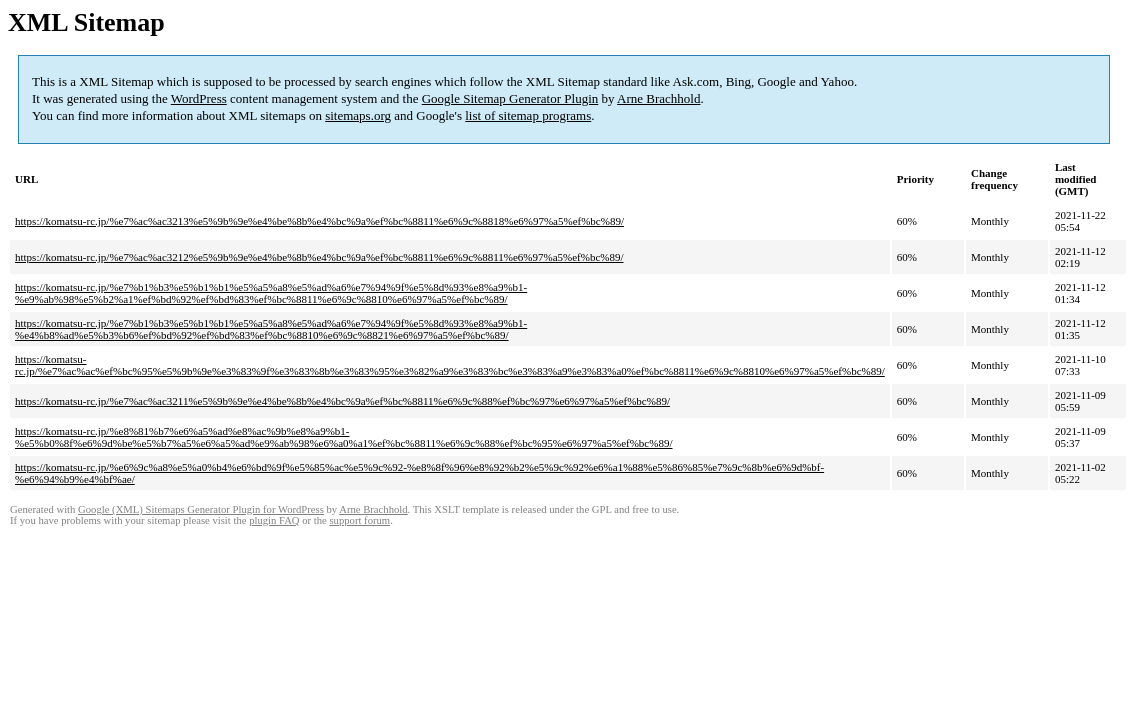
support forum (359, 520)
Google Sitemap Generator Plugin (510, 98)
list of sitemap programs (528, 115)
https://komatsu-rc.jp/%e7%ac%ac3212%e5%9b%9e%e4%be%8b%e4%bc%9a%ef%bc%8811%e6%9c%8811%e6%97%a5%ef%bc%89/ (319, 257)
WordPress (199, 98)
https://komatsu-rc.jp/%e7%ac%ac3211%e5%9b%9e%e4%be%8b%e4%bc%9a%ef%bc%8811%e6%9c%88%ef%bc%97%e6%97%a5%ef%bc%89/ (342, 401)
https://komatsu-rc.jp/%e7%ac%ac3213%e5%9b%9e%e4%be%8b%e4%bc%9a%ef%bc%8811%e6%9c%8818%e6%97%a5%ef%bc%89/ (319, 221)
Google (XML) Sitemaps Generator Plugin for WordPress (201, 509)
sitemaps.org (358, 115)
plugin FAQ (274, 520)
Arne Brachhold (658, 98)
